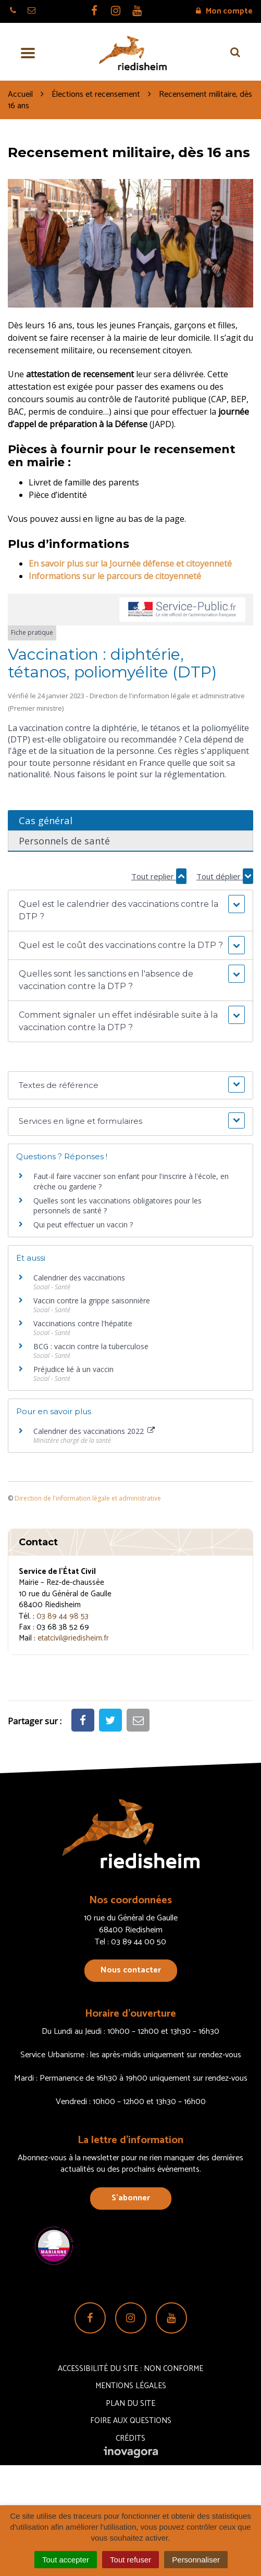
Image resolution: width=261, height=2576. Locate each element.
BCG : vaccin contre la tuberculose (90, 1346)
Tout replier (159, 876)
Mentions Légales (130, 2385)
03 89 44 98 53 (62, 1616)
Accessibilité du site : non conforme (130, 2368)
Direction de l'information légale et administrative (88, 1498)
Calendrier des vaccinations (79, 1278)
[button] (131, 910)
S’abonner (130, 2198)
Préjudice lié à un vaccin (73, 1369)
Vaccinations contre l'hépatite (82, 1323)
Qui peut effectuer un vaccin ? (83, 1224)
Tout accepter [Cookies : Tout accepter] (65, 2559)
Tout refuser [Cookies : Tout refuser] (130, 2559)
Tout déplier (224, 876)
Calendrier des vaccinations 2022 (94, 1431)
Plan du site (130, 2403)
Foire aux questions (130, 2420)
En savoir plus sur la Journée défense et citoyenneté (130, 563)
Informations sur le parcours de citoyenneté (115, 576)
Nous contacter (131, 1970)
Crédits (130, 2438)
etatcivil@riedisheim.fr (73, 1638)
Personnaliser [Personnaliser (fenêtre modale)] (196, 2559)
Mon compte (224, 11)
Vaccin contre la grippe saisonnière (91, 1300)
